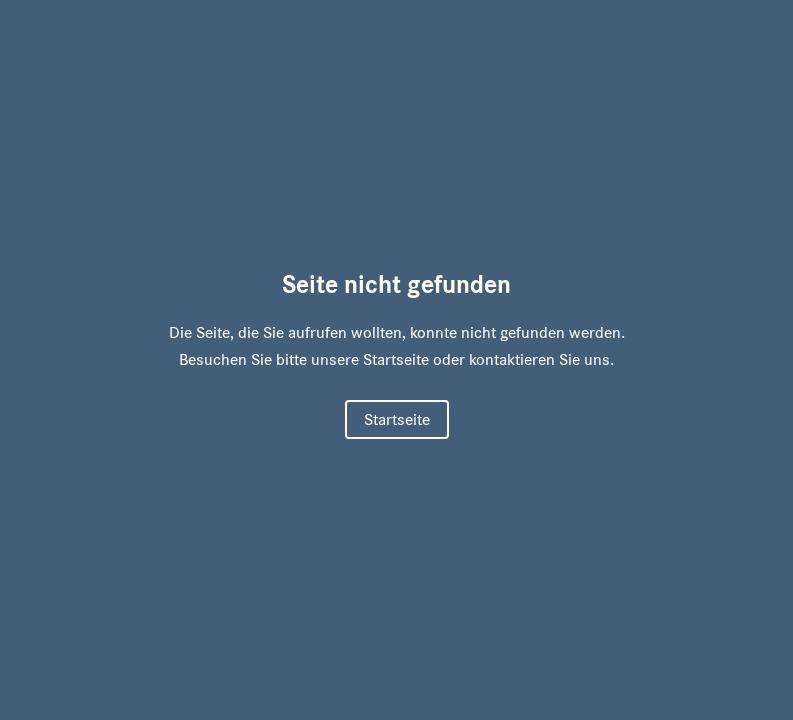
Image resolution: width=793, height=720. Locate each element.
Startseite (397, 419)
